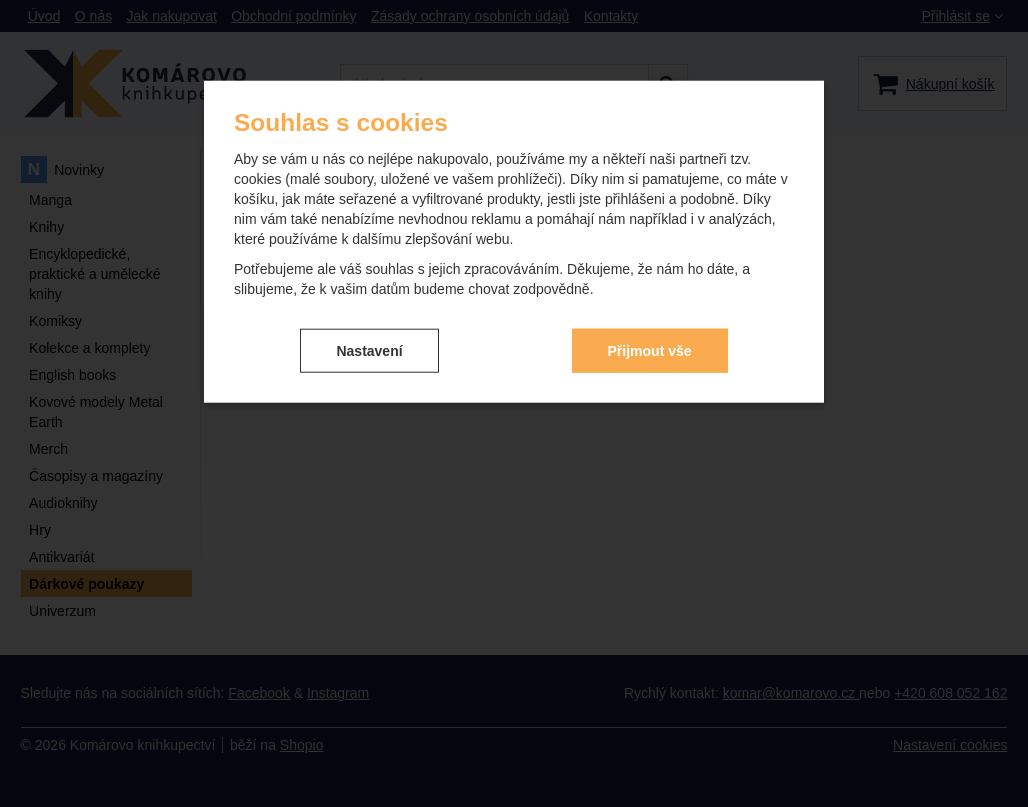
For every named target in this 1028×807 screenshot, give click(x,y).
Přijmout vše (650, 350)
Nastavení (369, 350)
